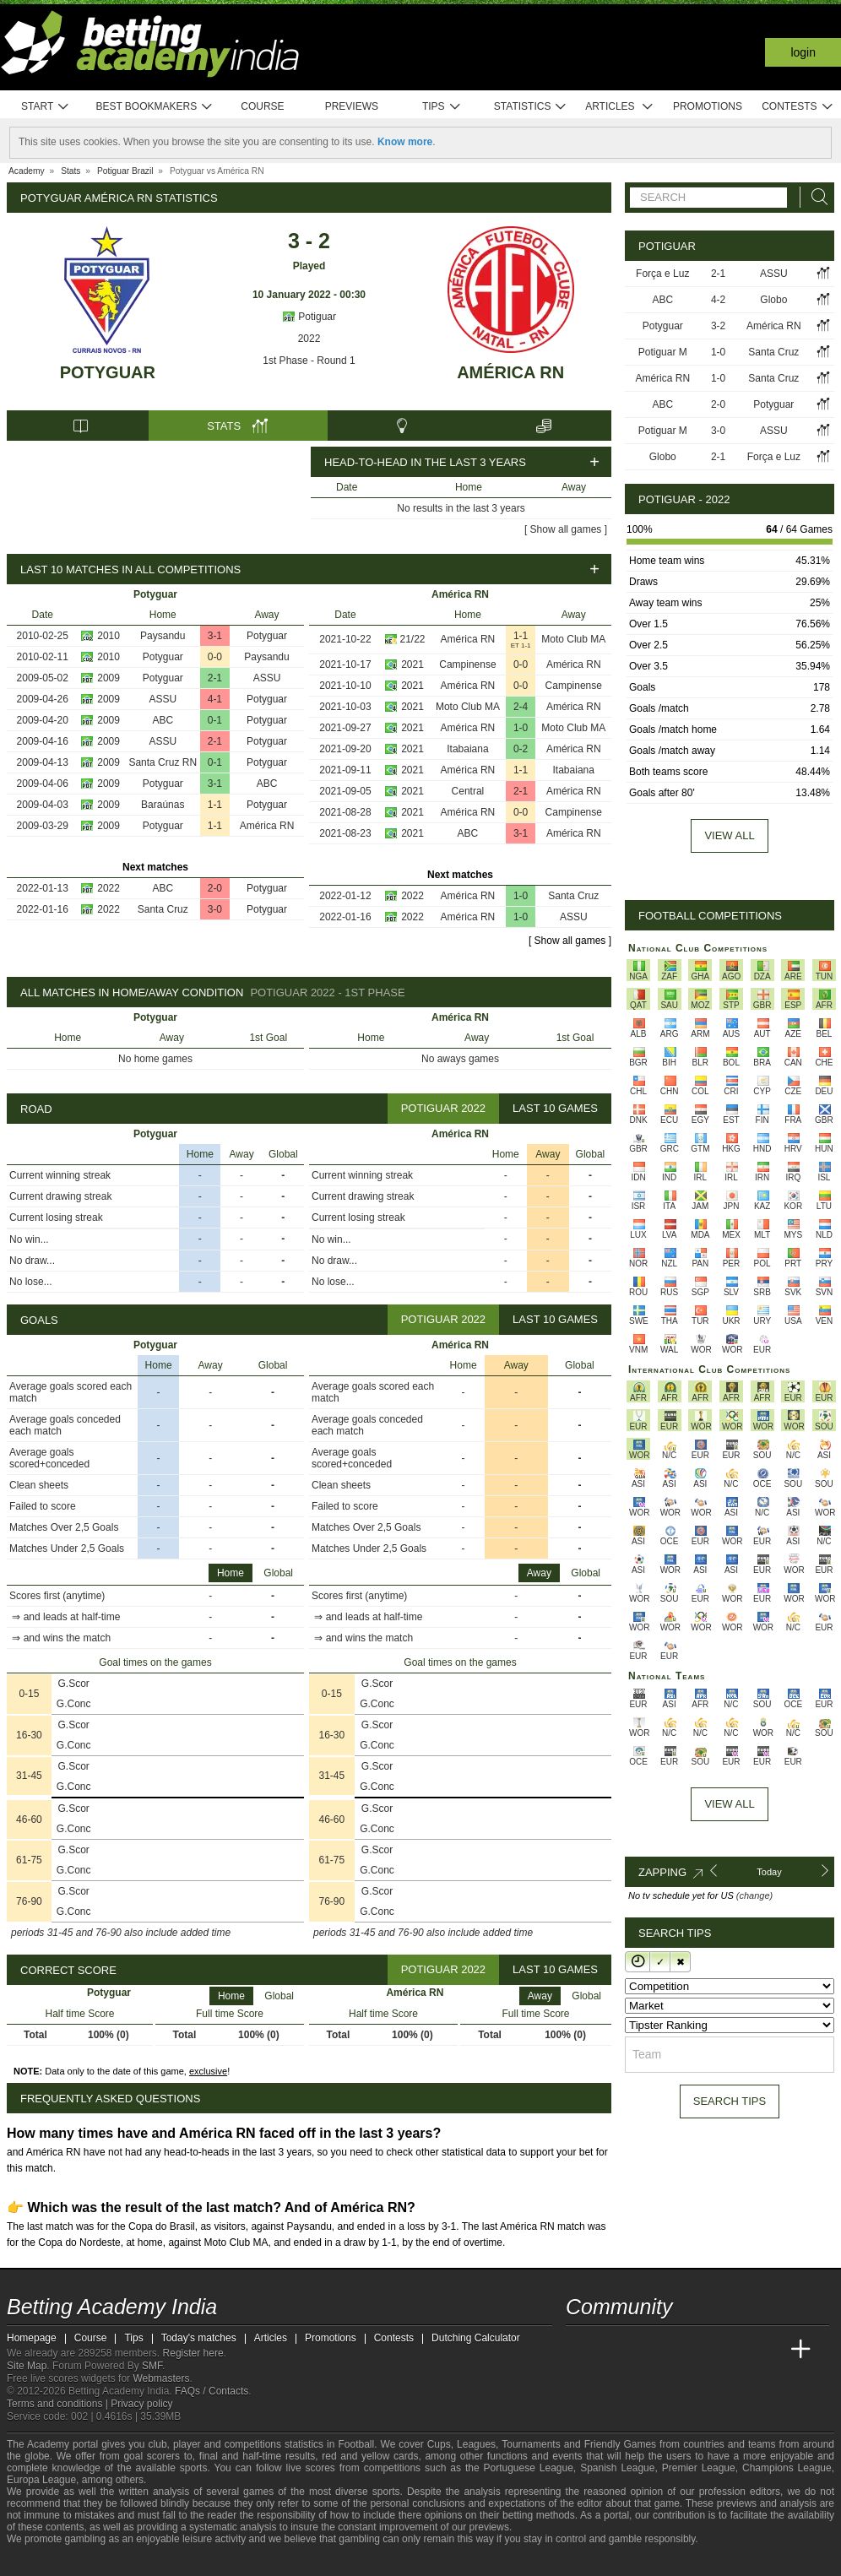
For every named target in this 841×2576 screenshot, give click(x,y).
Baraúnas (162, 805)
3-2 (718, 326)
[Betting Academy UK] (769, 2349)
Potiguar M (662, 352)
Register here (193, 2353)
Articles (619, 107)
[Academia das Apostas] (611, 2349)
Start (45, 107)
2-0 (215, 888)
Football (356, 2444)
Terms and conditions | (59, 2404)
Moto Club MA (573, 639)
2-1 (215, 678)
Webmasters (161, 2378)
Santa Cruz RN (162, 762)
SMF (152, 2366)
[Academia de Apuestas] (706, 2349)
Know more (404, 142)
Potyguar (107, 372)
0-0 (215, 657)
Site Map (26, 2366)
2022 (309, 338)
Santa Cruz (163, 909)
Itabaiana (467, 749)
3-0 (215, 909)
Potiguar (309, 317)
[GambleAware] (50, 2561)
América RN (510, 372)
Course (262, 106)
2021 (412, 664)
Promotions (707, 106)
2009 (108, 678)
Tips (441, 107)
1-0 (520, 728)
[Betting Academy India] (580, 2349)
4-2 (718, 300)
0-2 (520, 749)
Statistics (530, 107)
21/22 (413, 639)
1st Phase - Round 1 (309, 360)
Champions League (787, 2468)
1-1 (215, 805)
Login (803, 52)
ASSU (267, 678)
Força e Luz (662, 273)
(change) (754, 1895)
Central (468, 791)
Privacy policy (141, 2404)
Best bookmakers (154, 107)
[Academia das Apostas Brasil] (643, 2349)
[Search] (815, 197)
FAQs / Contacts (211, 2391)
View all (729, 835)
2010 (108, 636)
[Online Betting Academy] (674, 2349)
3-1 (215, 636)
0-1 (215, 720)
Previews (351, 106)
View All (729, 1804)
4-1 (215, 699)
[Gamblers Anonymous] (153, 2561)
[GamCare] (108, 2561)
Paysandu (162, 636)
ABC (162, 720)
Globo (773, 300)
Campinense (467, 664)
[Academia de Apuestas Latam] (738, 2349)
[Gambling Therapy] (130, 2561)
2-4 (520, 707)
